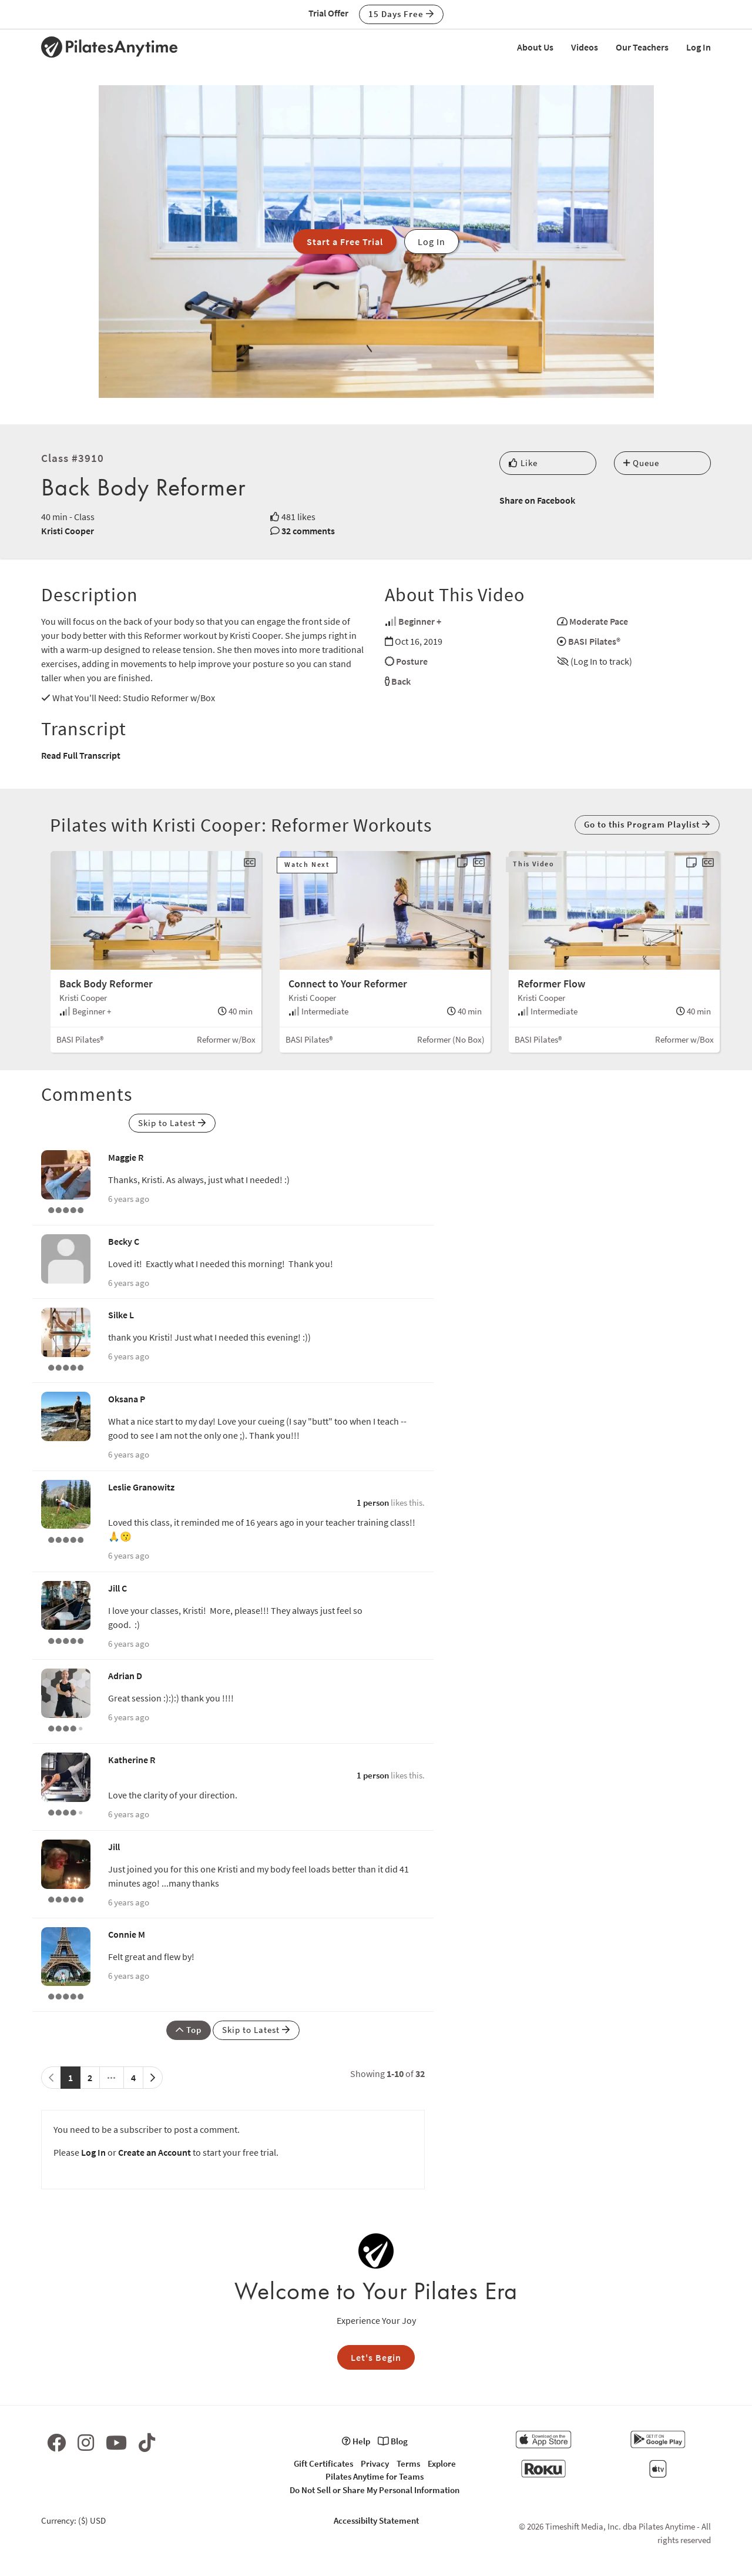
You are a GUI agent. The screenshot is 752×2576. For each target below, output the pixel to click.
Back (401, 681)
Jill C (117, 1588)
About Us (535, 47)
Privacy (375, 2463)
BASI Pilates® (594, 641)
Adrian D (125, 1675)
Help (356, 2441)
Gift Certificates (323, 2463)
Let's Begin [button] (376, 2357)
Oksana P (126, 1399)
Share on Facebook (537, 500)
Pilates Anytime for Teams (374, 2476)
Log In (698, 47)
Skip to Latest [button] (172, 1122)
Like (523, 462)
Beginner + (419, 621)
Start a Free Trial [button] (345, 241)
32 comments (308, 531)
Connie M (126, 1934)
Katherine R (131, 1760)
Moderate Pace (598, 621)
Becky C (123, 1241)
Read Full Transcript (80, 755)
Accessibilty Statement (376, 2520)
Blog (393, 2441)
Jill (114, 1847)
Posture (412, 661)
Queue (641, 462)
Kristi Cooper (67, 531)
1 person (373, 1502)
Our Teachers (642, 47)
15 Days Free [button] (401, 13)
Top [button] (189, 2029)
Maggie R (125, 1157)
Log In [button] (431, 241)
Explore (442, 2463)
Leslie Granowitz (141, 1487)
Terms (408, 2463)
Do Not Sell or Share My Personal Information (374, 2489)
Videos (584, 47)
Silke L (121, 1315)
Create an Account (154, 2152)
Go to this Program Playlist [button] (647, 824)
